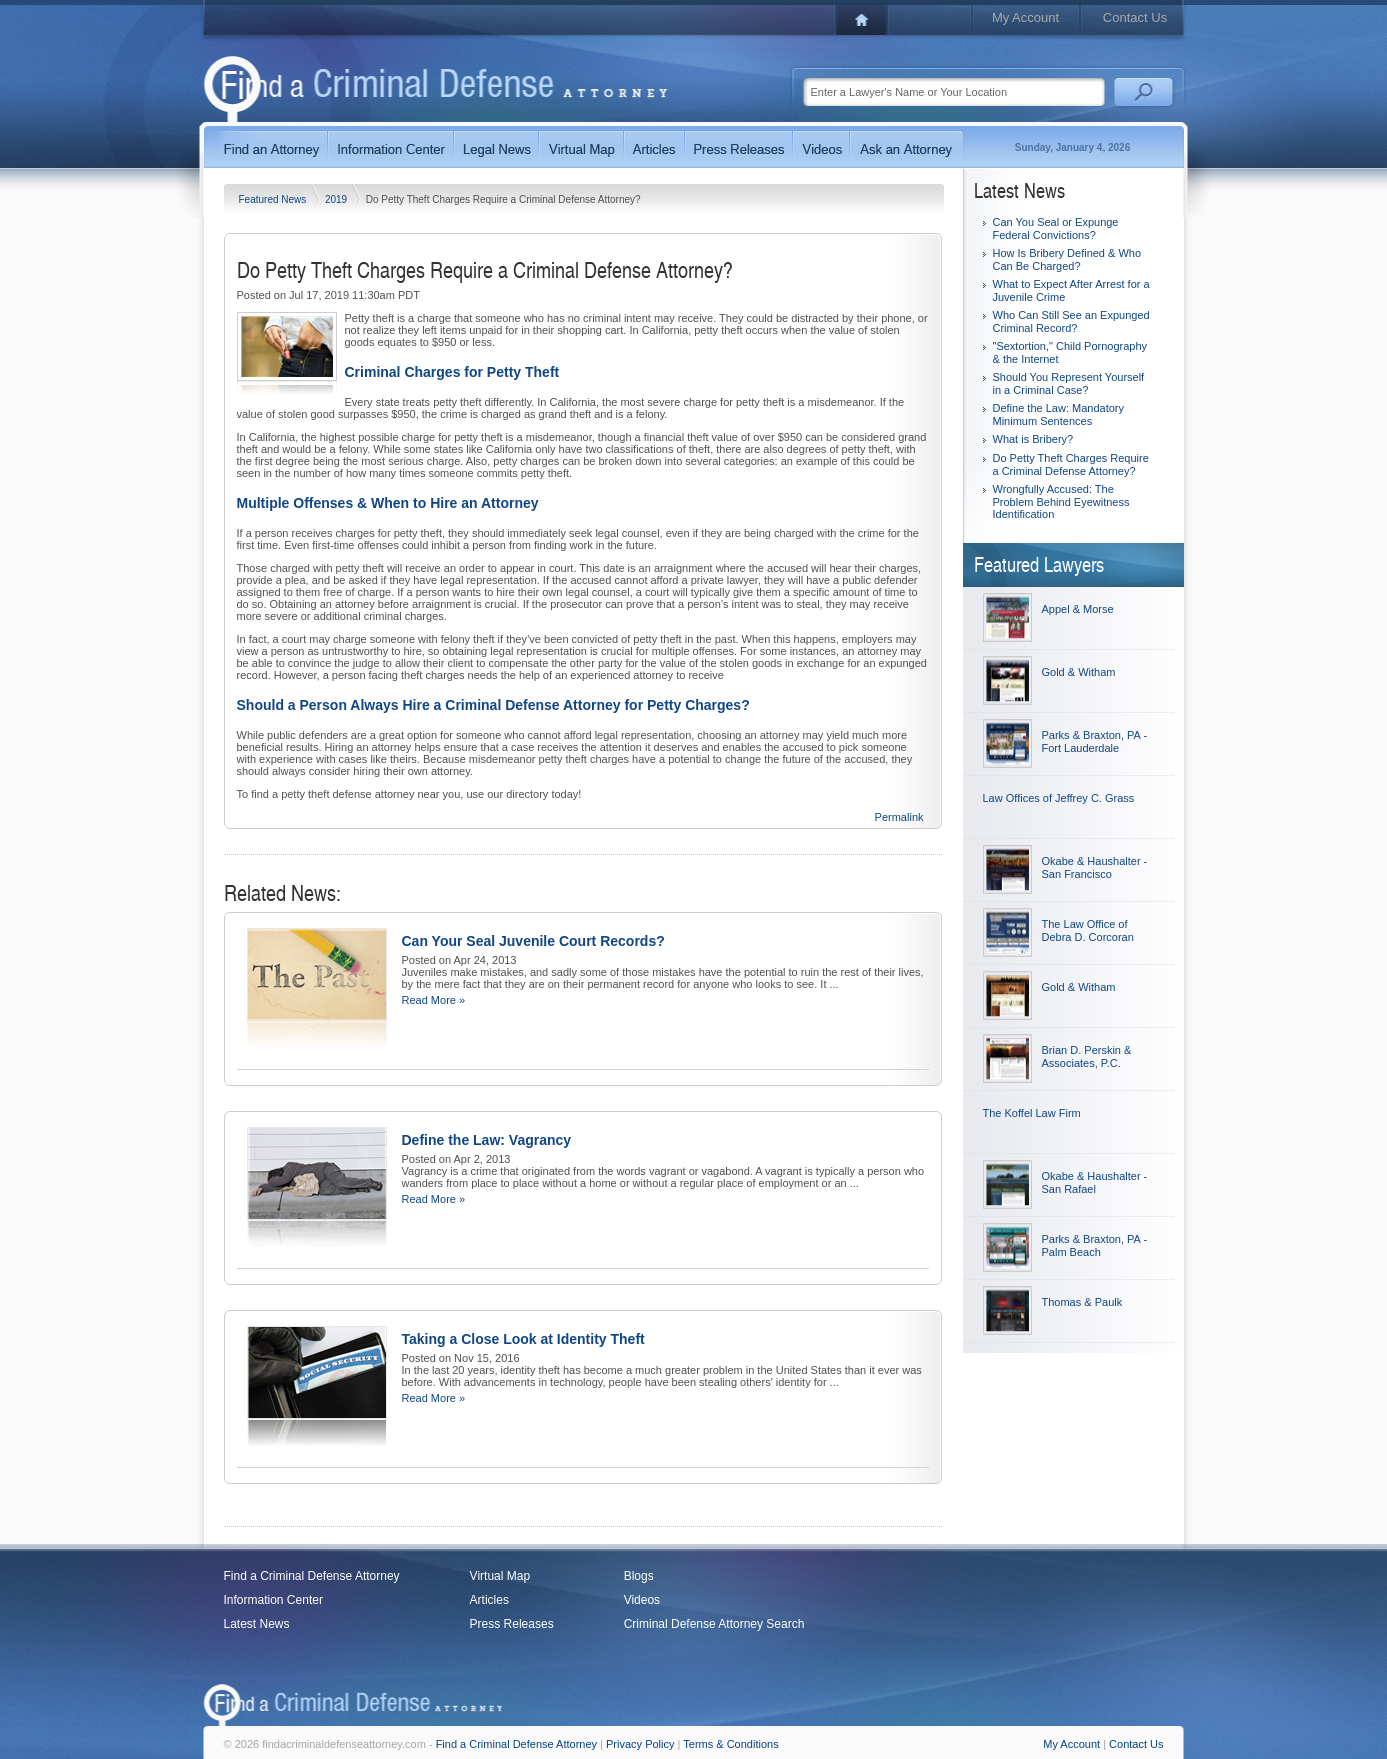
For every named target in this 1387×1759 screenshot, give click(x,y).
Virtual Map (500, 1576)
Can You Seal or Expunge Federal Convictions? (1056, 228)
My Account (1025, 17)
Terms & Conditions (730, 1744)
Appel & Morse (1078, 609)
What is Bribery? (1033, 439)
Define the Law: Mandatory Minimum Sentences (1058, 414)
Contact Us (1135, 17)
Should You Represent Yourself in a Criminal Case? (1069, 383)
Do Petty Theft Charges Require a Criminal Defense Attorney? (1071, 464)
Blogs (639, 1576)
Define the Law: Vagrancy (487, 1140)
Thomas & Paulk (1082, 1302)
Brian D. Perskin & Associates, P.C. (1087, 1056)
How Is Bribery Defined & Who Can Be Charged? (1067, 259)
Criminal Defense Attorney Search (714, 1624)
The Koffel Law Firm (1032, 1113)
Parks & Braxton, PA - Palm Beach (1095, 1245)
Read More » (434, 1000)
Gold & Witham (1079, 672)
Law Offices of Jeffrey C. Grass (1059, 798)
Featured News (274, 199)
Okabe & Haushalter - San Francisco (1095, 867)
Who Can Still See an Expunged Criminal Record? (1071, 321)
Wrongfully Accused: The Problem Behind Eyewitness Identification (1061, 501)
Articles (489, 1600)
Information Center (273, 1600)
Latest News (257, 1624)
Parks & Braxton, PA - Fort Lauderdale (1095, 741)
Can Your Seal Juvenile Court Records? (533, 941)
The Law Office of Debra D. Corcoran (1088, 930)
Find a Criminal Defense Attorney (312, 1576)
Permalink (899, 817)
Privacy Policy (640, 1744)
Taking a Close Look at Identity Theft (523, 1339)
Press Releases (512, 1624)
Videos (642, 1600)
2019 (337, 199)
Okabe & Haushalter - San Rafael (1095, 1182)
